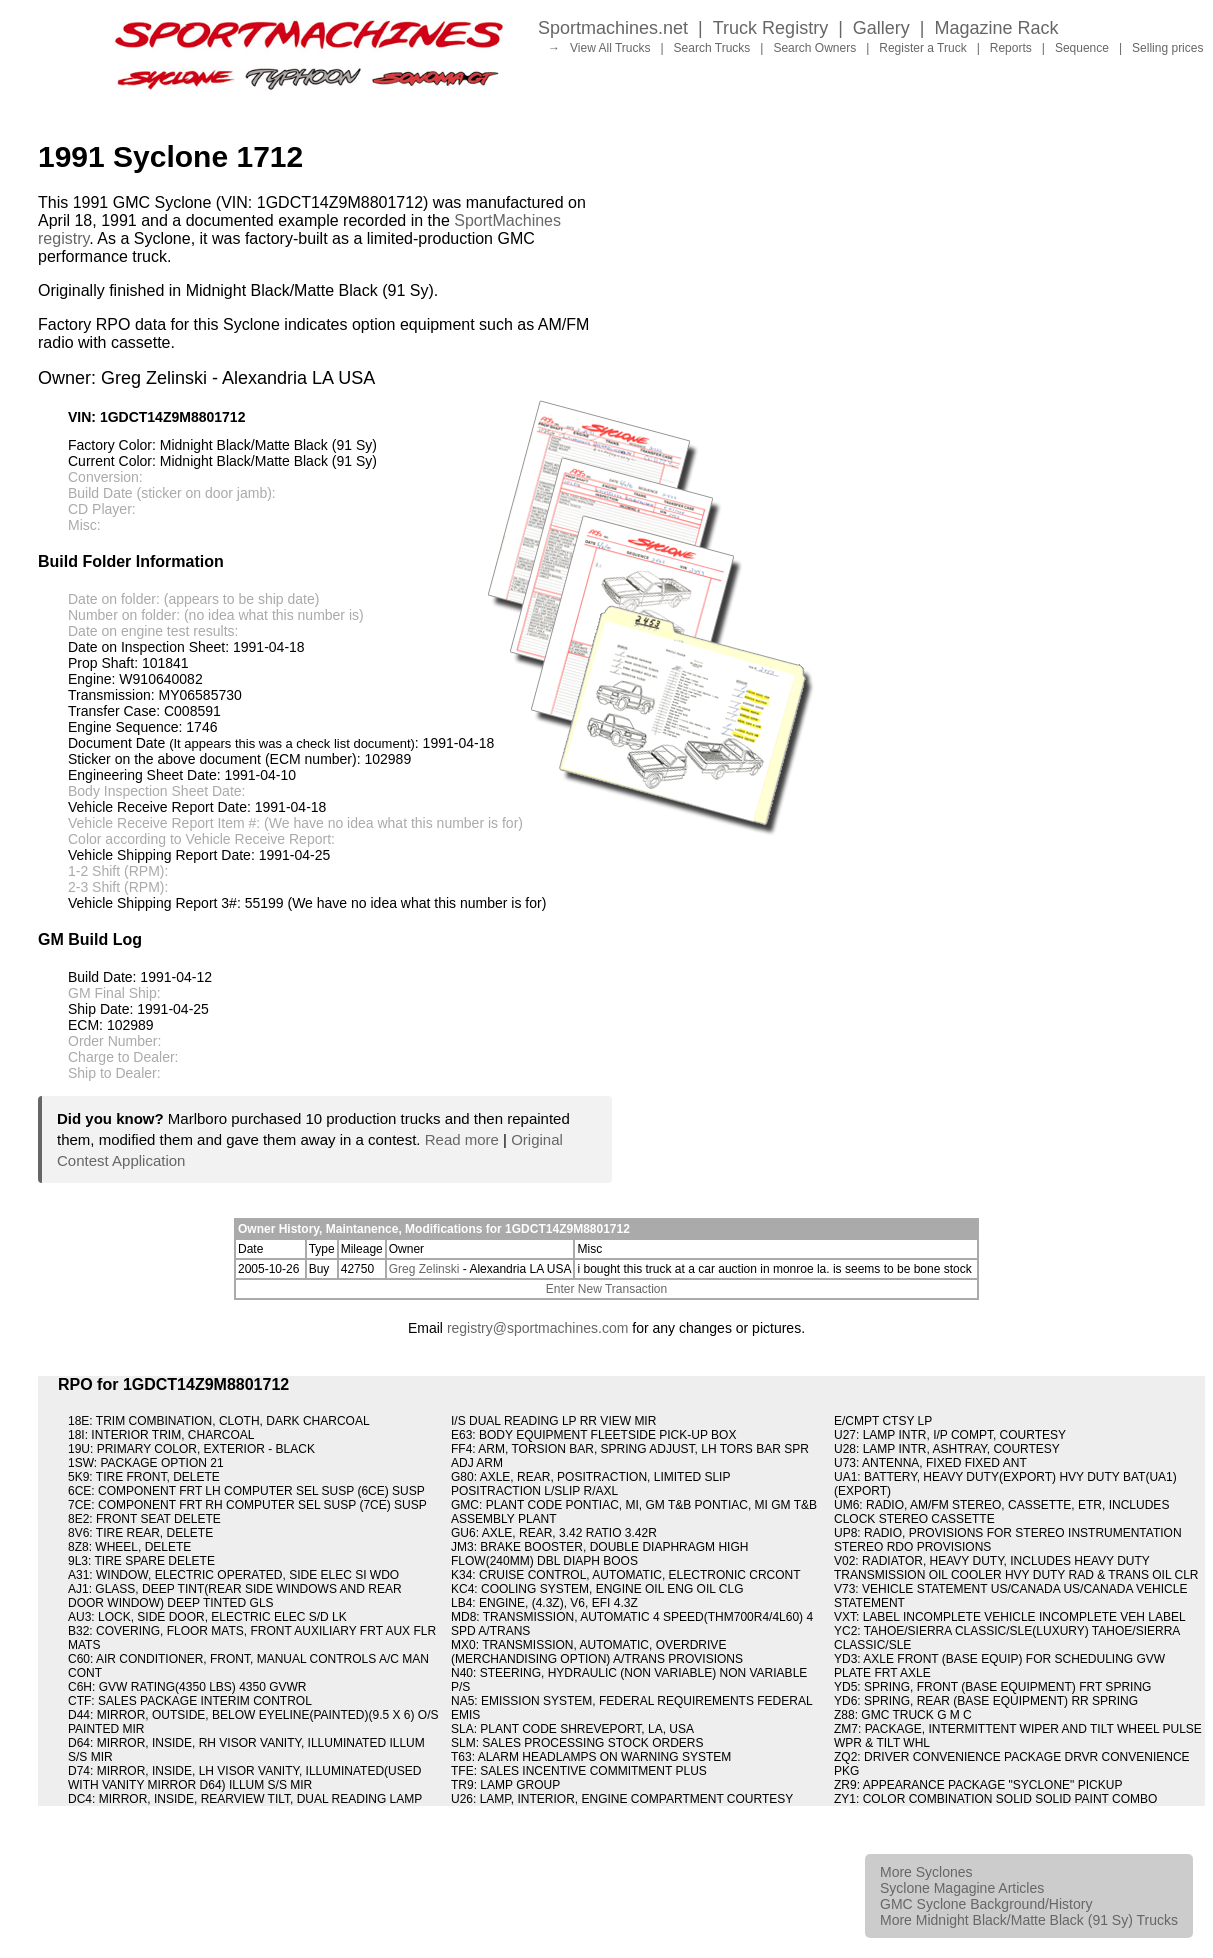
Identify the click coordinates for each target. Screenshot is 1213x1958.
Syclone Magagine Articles (962, 1888)
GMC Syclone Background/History (986, 1904)
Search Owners (814, 48)
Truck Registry (770, 28)
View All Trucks (610, 48)
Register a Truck (922, 48)
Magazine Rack (997, 28)
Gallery (881, 28)
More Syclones (926, 1872)
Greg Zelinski (424, 1269)
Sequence (1082, 48)
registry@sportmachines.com (538, 1328)
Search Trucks (712, 48)
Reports (1011, 48)
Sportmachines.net (613, 28)
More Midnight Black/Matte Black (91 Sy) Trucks (1029, 1920)
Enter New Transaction (606, 1289)
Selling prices (1167, 48)
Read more (462, 1139)
